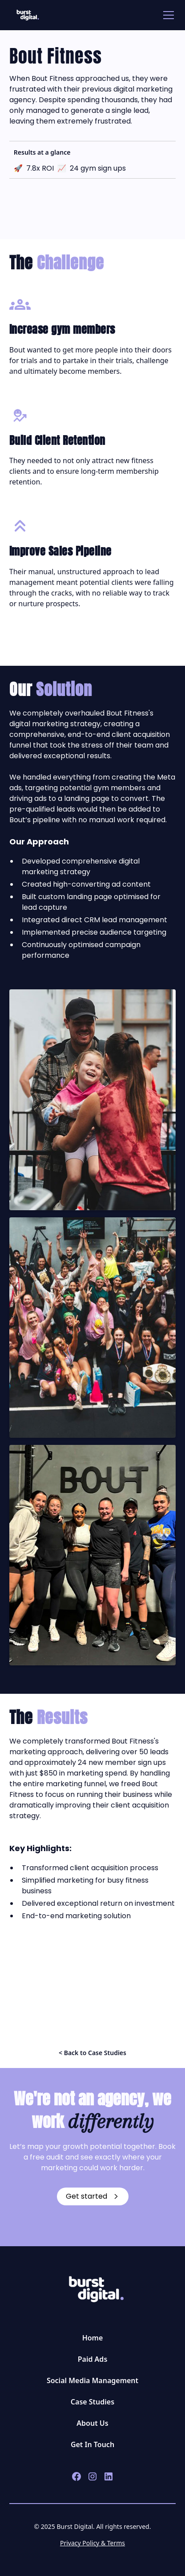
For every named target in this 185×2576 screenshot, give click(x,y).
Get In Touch (92, 2444)
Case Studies (92, 2402)
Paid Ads (93, 2359)
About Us (92, 2423)
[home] (26, 15)
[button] (167, 15)
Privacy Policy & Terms (92, 2543)
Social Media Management (92, 2380)
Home (92, 2338)
